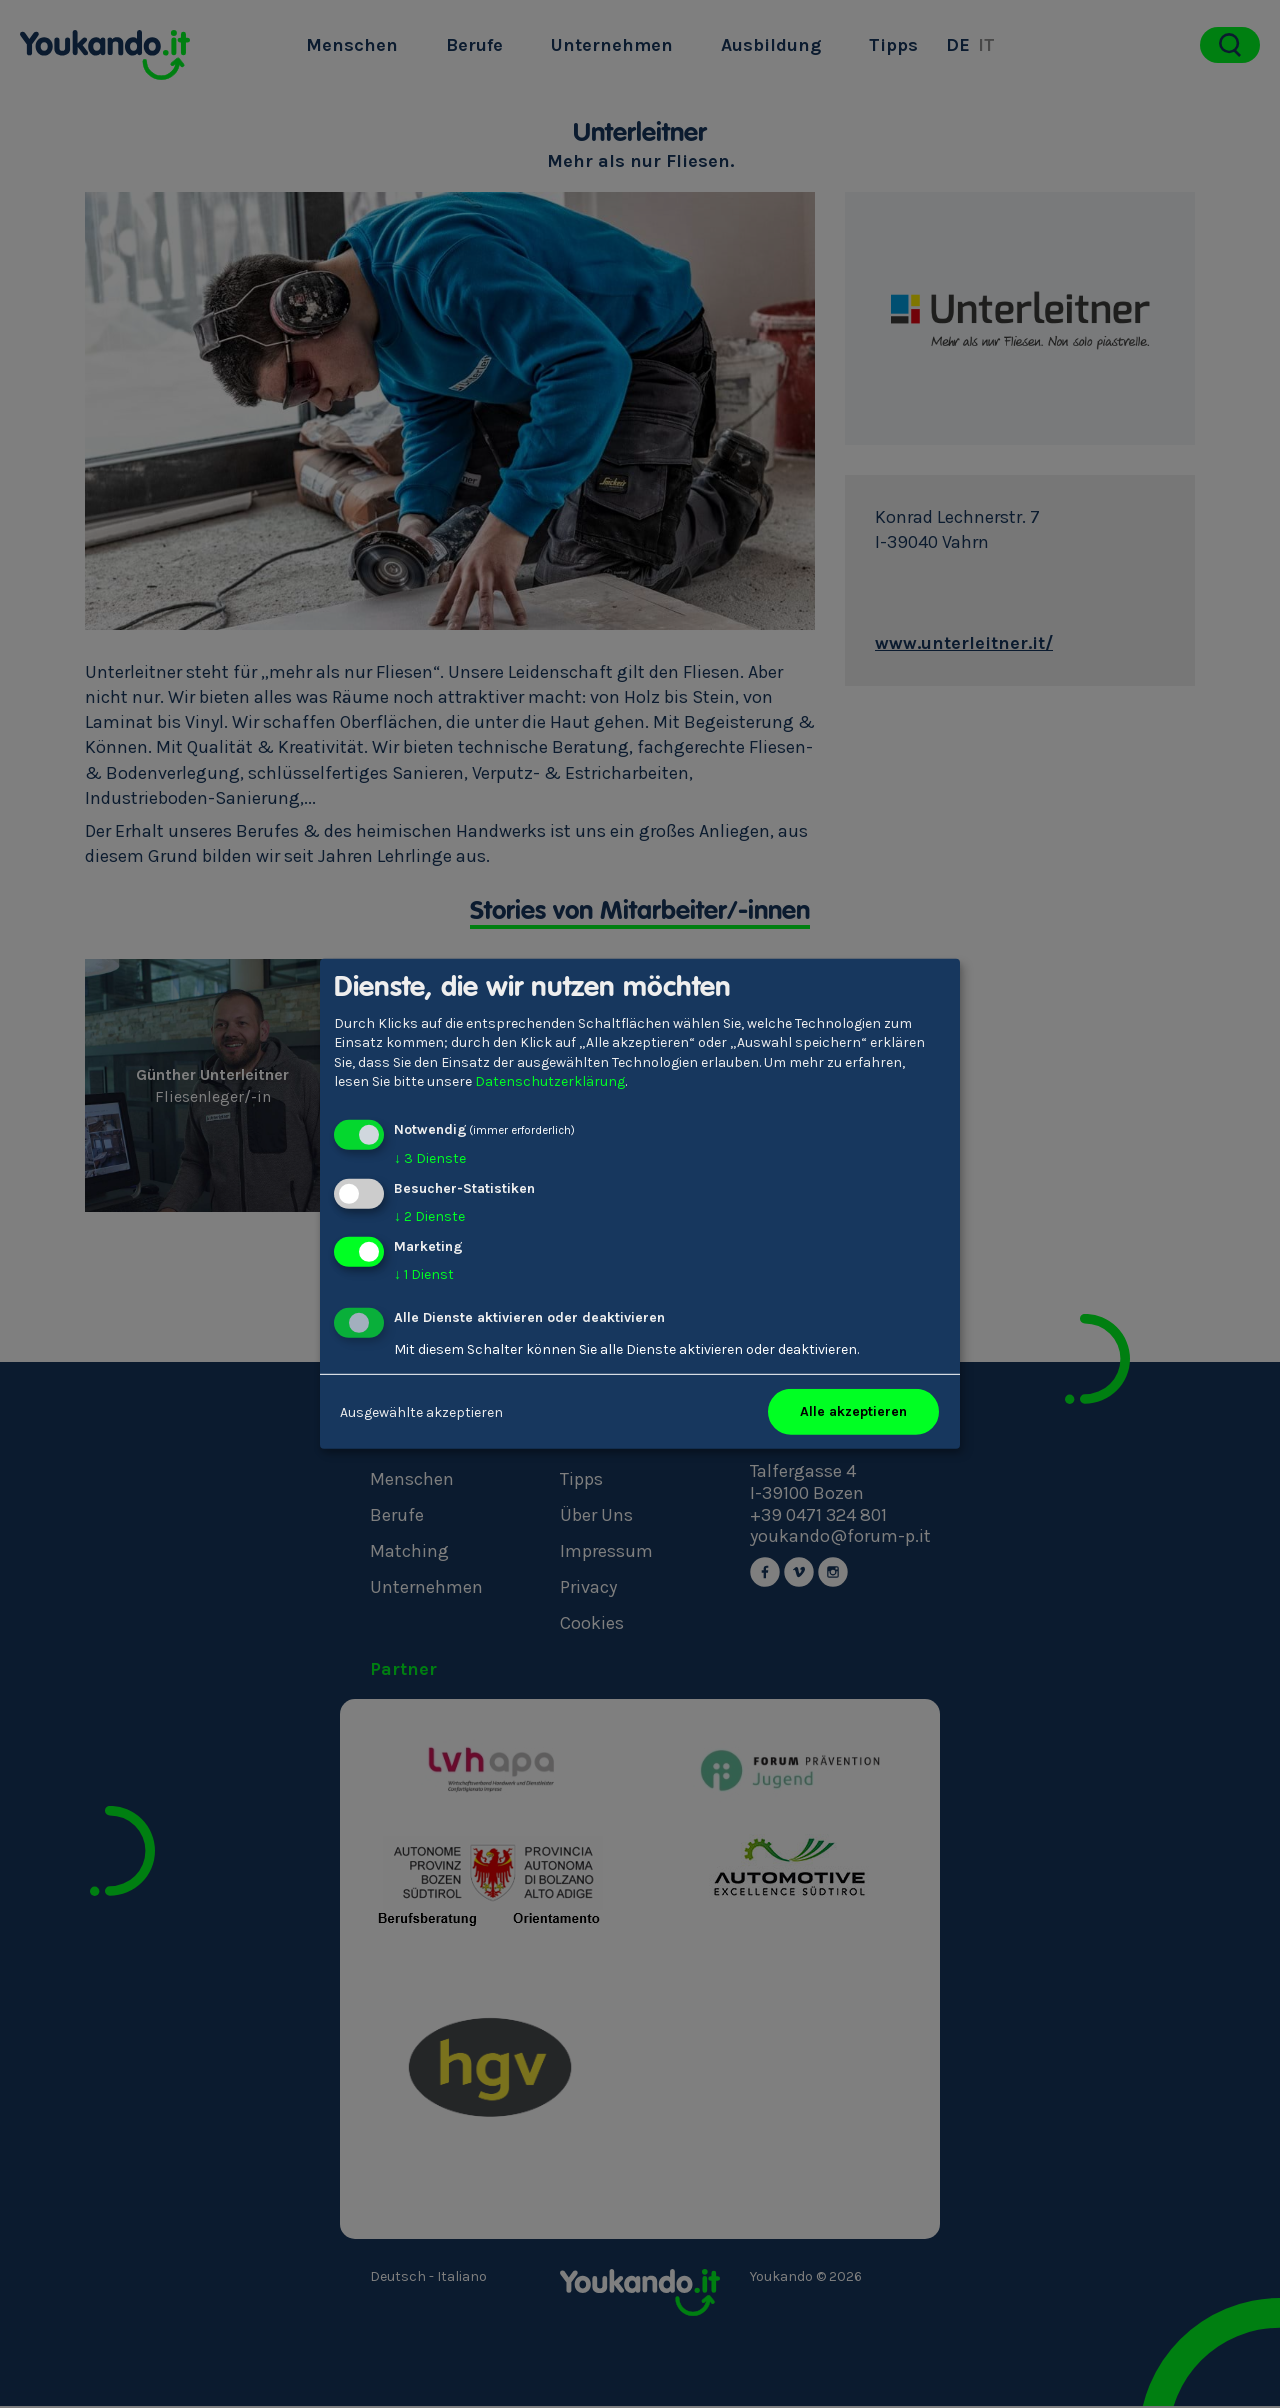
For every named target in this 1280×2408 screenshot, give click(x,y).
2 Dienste (429, 1216)
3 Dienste (430, 1158)
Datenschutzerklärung (550, 1081)
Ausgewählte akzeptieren (421, 1411)
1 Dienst (424, 1273)
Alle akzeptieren (853, 1411)
